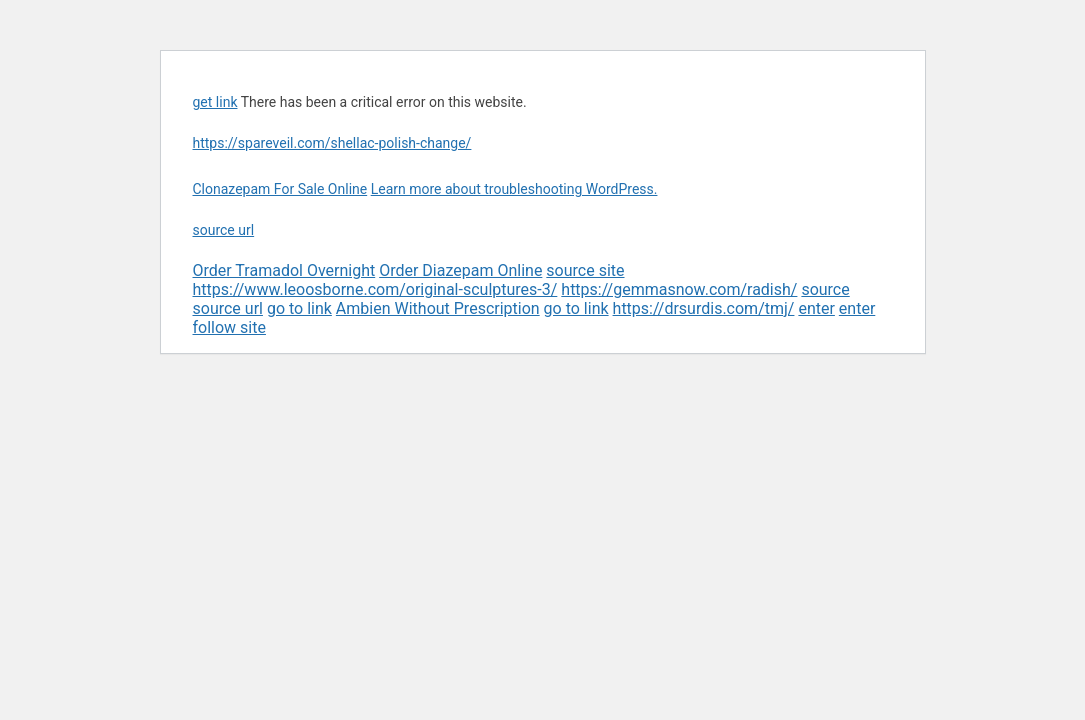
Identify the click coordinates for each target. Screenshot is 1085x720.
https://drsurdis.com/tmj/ (704, 308)
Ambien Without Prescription (438, 308)
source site (585, 270)
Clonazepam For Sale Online (280, 189)
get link (215, 102)
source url (224, 230)
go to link (299, 308)
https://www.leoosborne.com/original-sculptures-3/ (375, 289)
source (825, 289)
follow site (229, 327)
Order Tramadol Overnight (284, 270)
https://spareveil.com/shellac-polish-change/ (332, 143)
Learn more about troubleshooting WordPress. (514, 189)
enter (816, 308)
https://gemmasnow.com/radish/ (679, 289)
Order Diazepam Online (460, 270)
